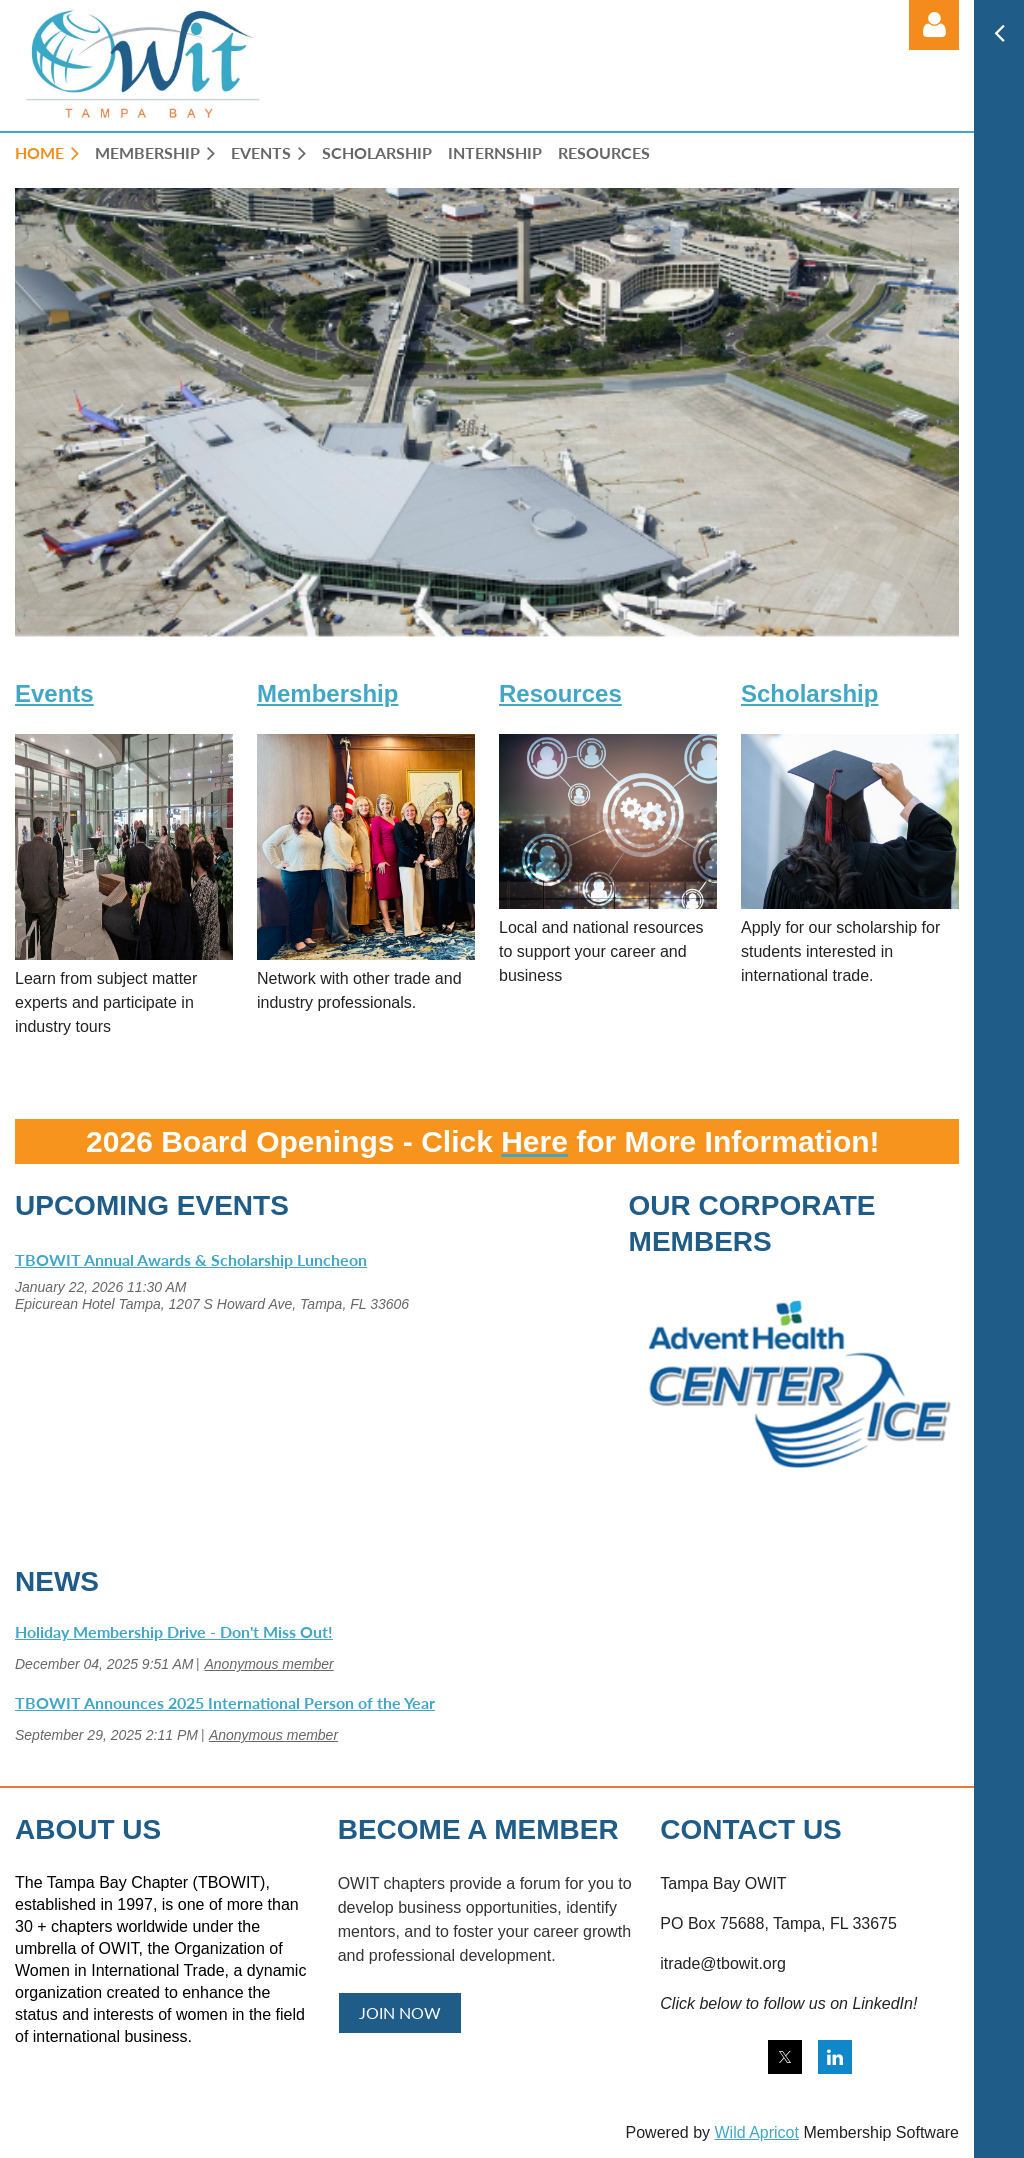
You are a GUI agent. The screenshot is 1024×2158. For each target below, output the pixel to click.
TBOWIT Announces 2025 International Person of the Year (225, 1702)
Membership (327, 693)
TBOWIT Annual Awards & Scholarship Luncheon (191, 1259)
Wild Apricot (756, 2132)
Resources (560, 693)
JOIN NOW (400, 2012)
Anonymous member (268, 1664)
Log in (934, 25)
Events (54, 693)
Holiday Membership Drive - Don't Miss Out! (174, 1631)
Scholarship (809, 693)
